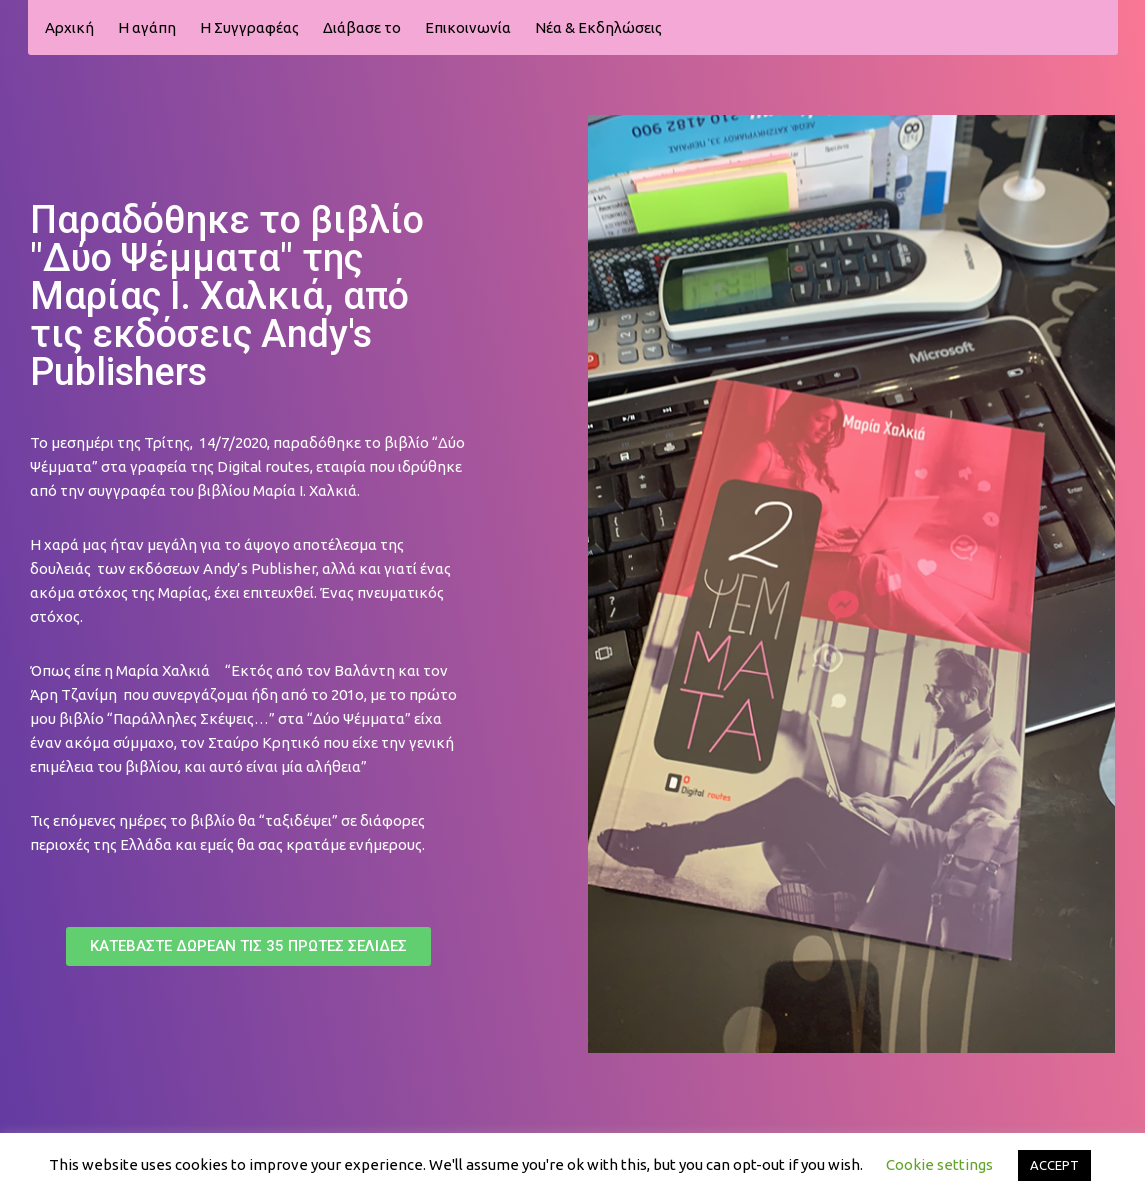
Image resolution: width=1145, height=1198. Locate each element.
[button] (248, 946)
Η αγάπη (147, 27)
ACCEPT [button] (1054, 1165)
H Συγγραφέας (249, 27)
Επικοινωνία (468, 27)
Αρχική (69, 27)
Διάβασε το (362, 27)
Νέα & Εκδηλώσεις (598, 27)
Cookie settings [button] (939, 1164)
